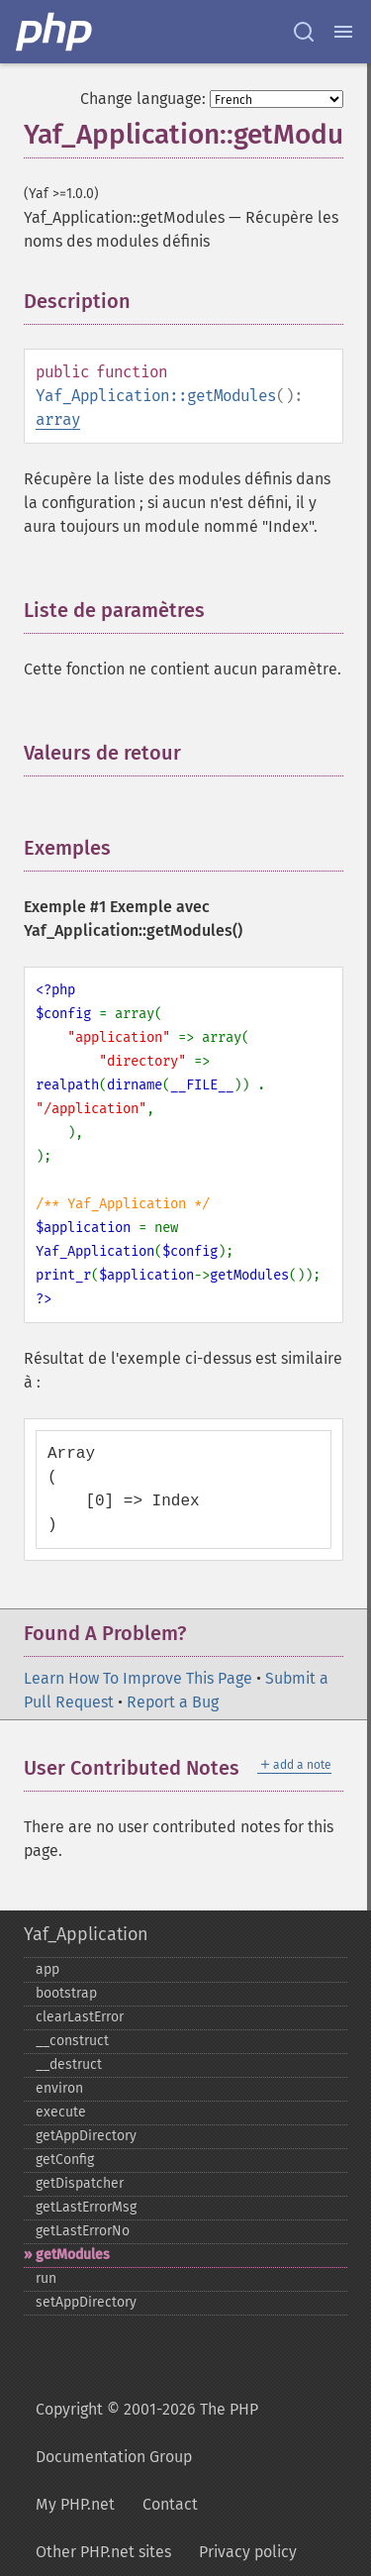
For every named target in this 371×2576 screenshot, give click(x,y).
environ (59, 2088)
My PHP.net (75, 2504)
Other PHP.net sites (103, 2551)
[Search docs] (304, 32)
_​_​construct (72, 2040)
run (46, 2278)
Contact (170, 2504)
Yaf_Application (86, 1934)
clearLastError (80, 2017)
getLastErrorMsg (86, 2207)
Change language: (143, 98)
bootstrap (66, 1993)
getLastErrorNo (83, 2230)
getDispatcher (80, 2183)
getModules (73, 2254)
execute (61, 2112)
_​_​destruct (69, 2064)
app (47, 1969)
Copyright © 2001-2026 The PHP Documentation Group (147, 2433)
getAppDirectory (86, 2135)
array (58, 419)
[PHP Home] (55, 31)
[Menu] (343, 32)
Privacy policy (248, 2551)
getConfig (65, 2159)
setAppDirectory (86, 2302)
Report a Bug (173, 1702)
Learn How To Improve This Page (138, 1678)
